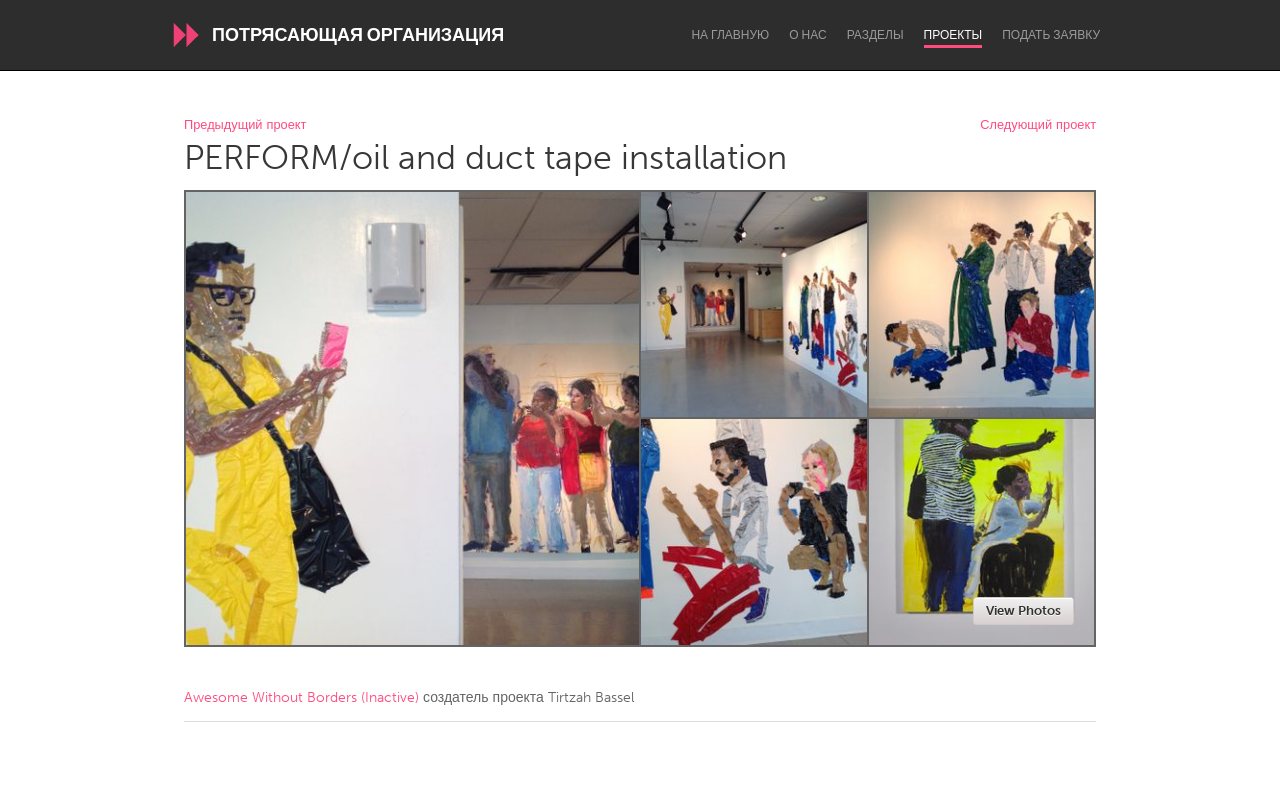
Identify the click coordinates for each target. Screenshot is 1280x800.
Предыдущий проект (245, 125)
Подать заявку (1051, 35)
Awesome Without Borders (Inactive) (301, 697)
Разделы (875, 35)
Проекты (953, 35)
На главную (730, 35)
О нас (807, 35)
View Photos (1023, 610)
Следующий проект (1038, 125)
